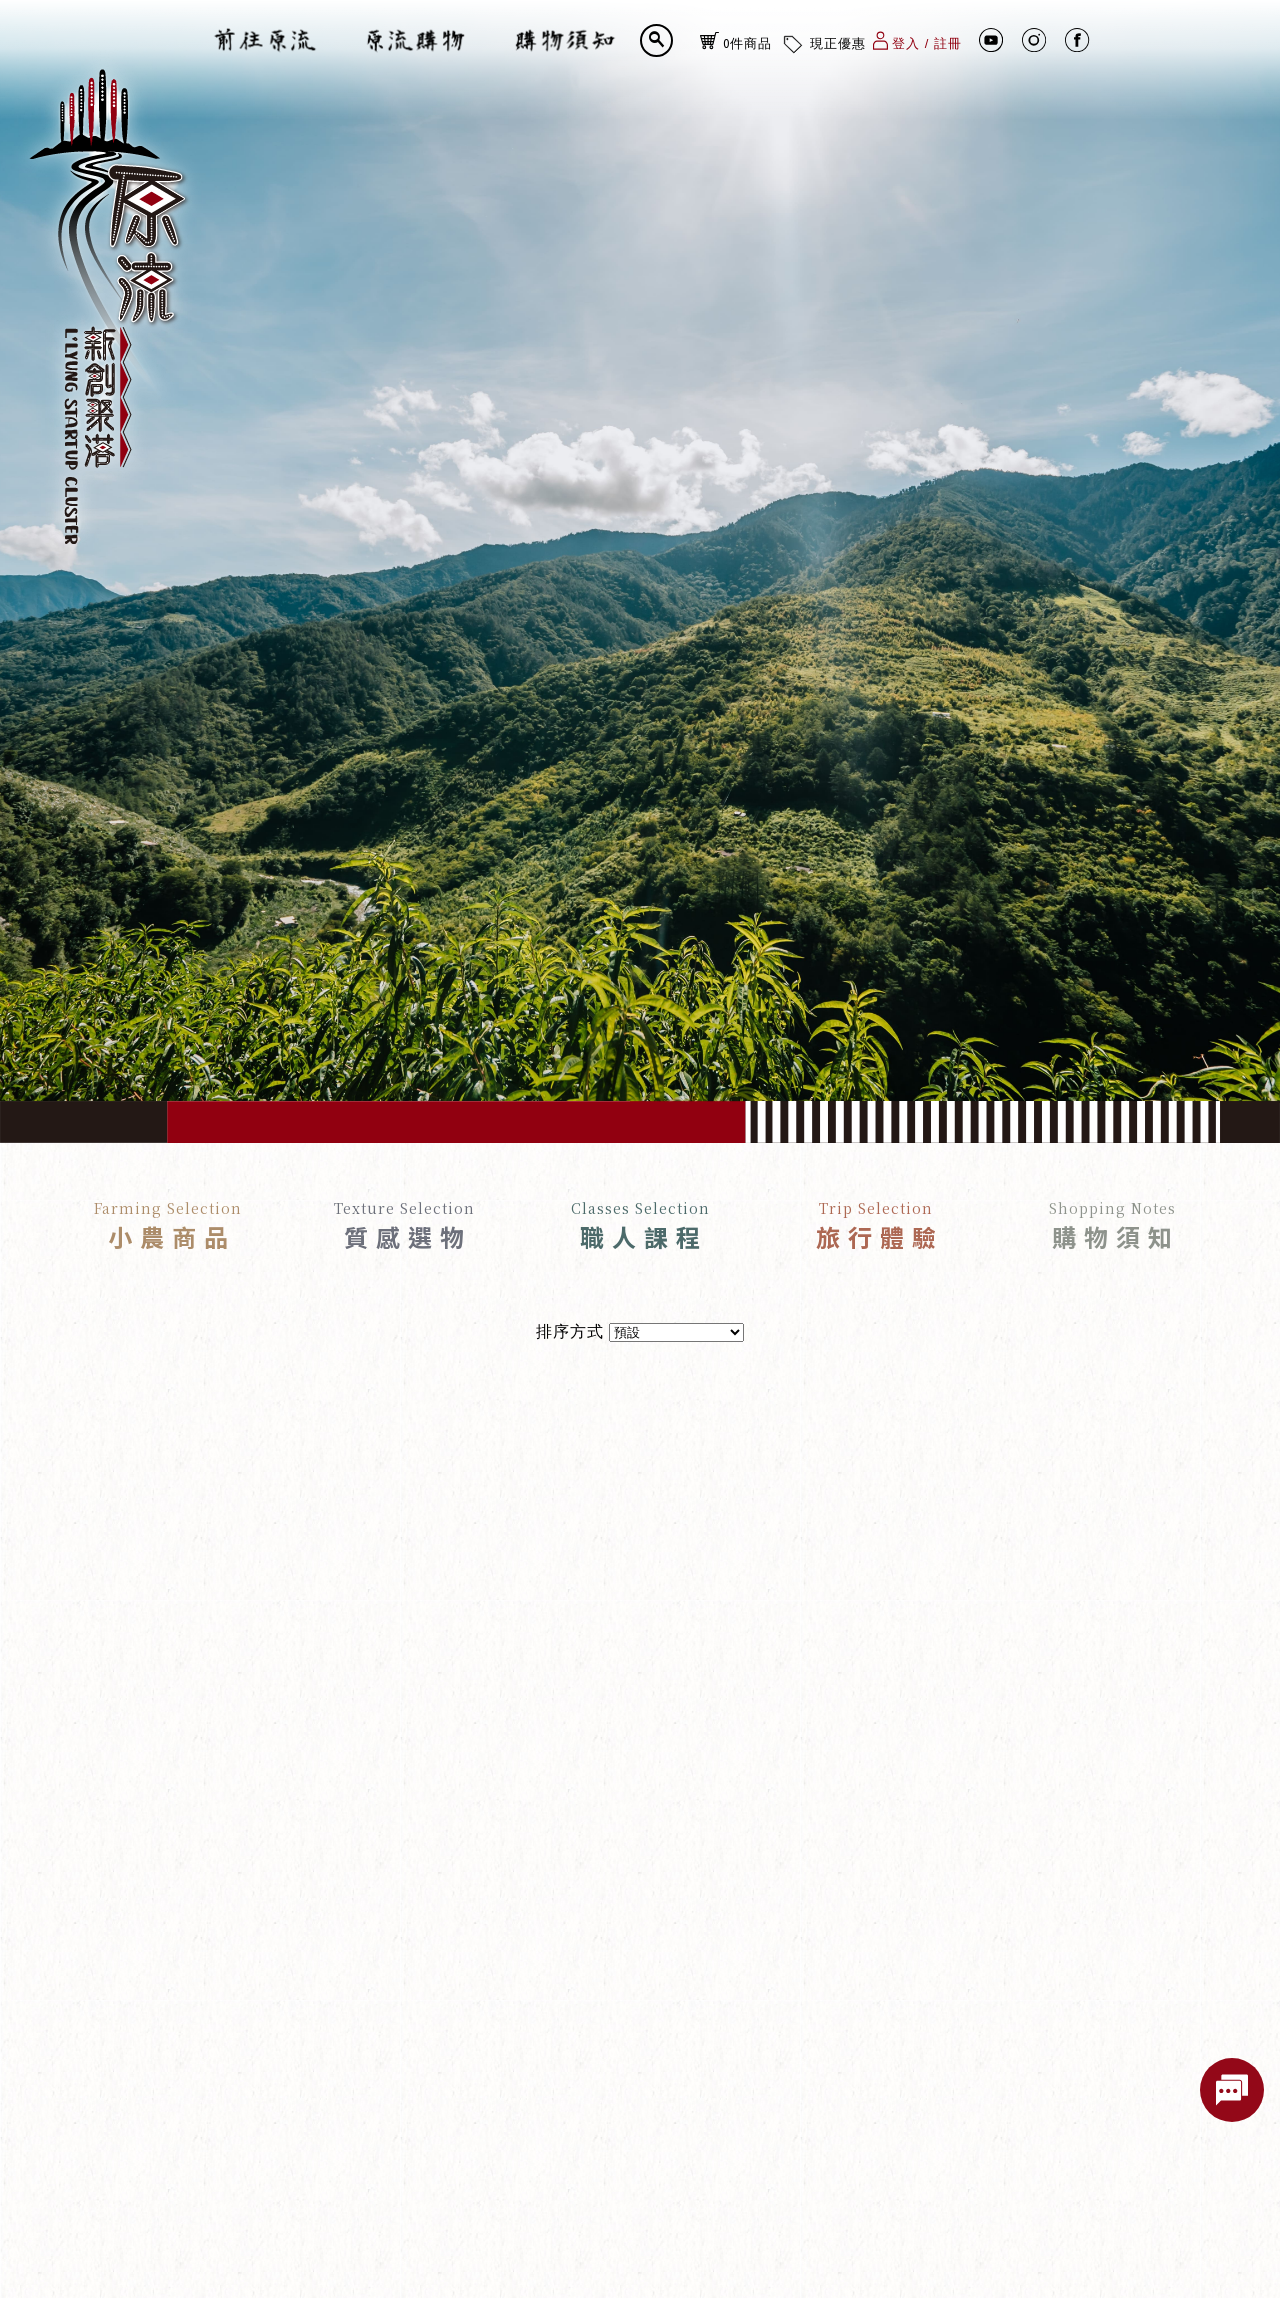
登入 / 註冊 (917, 40)
